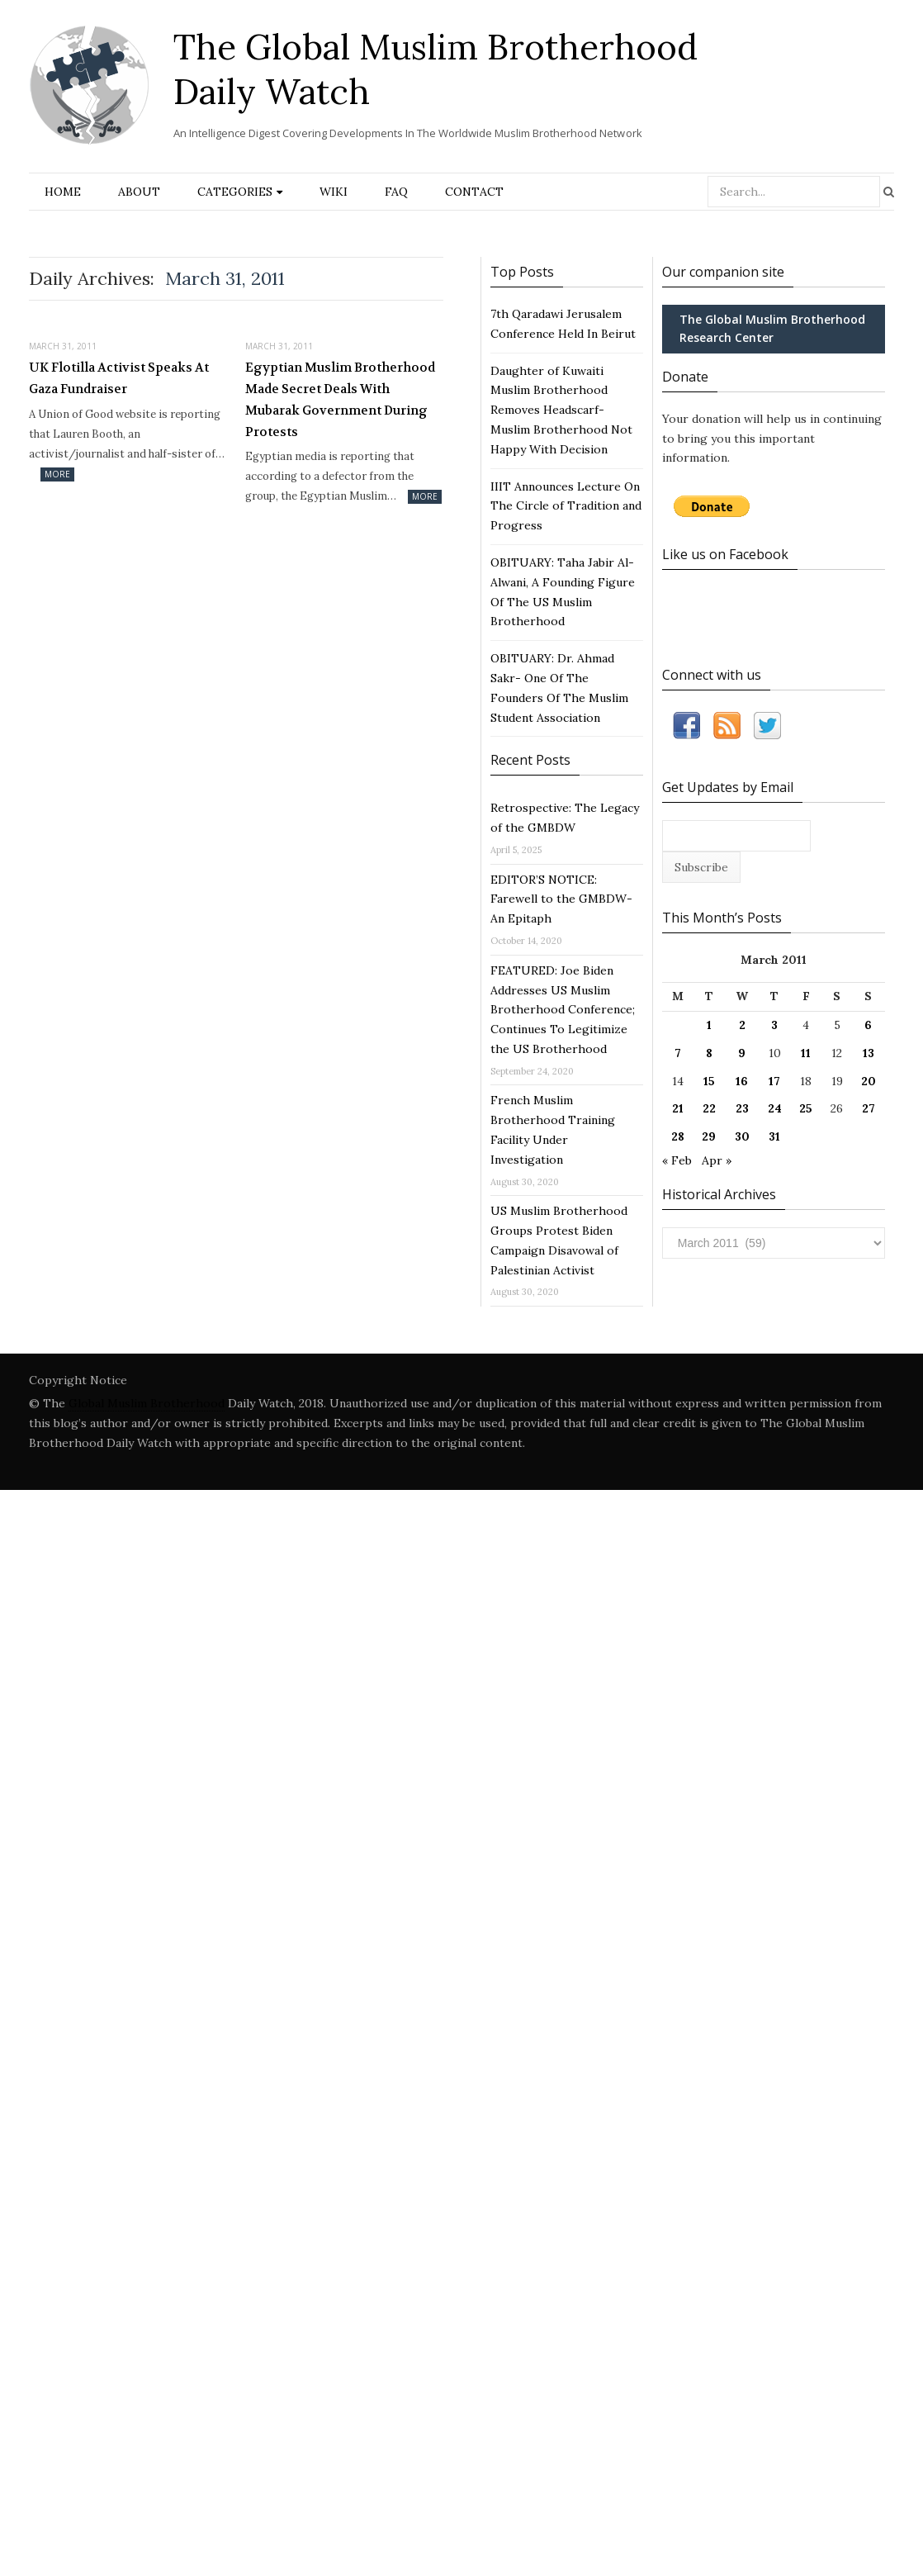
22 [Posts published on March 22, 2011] (709, 1108)
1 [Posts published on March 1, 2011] (709, 1025)
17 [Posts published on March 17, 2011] (774, 1081)
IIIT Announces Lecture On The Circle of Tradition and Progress (565, 506)
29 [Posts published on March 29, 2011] (709, 1136)
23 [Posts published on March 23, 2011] (742, 1108)
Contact (474, 191)
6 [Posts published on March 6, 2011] (868, 1025)
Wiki (334, 191)
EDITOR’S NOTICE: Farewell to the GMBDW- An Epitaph (561, 899)
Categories (234, 191)
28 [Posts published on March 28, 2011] (677, 1136)
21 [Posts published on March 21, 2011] (678, 1108)
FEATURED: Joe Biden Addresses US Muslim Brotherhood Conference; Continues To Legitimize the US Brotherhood (562, 1009)
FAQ (396, 191)
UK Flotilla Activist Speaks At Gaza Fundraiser (119, 378)
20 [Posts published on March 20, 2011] (868, 1081)
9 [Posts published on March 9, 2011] (742, 1053)
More (57, 474)
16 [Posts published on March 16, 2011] (742, 1081)
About (139, 191)
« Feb (677, 1160)
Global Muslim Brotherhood (147, 1403)
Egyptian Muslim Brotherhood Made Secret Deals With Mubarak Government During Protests (340, 399)
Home (63, 191)
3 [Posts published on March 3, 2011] (774, 1025)
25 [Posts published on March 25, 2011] (805, 1108)
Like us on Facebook (725, 554)
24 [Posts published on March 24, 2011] (775, 1108)
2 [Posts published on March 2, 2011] (742, 1025)
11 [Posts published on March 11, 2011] (806, 1053)
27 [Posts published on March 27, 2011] (868, 1108)
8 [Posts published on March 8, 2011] (709, 1053)
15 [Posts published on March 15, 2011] (709, 1081)
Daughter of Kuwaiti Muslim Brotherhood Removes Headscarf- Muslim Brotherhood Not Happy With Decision (561, 410)
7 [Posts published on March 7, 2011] (677, 1053)
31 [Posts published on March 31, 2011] (774, 1136)
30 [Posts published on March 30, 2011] (742, 1136)
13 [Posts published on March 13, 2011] (868, 1053)
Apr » (716, 1160)
